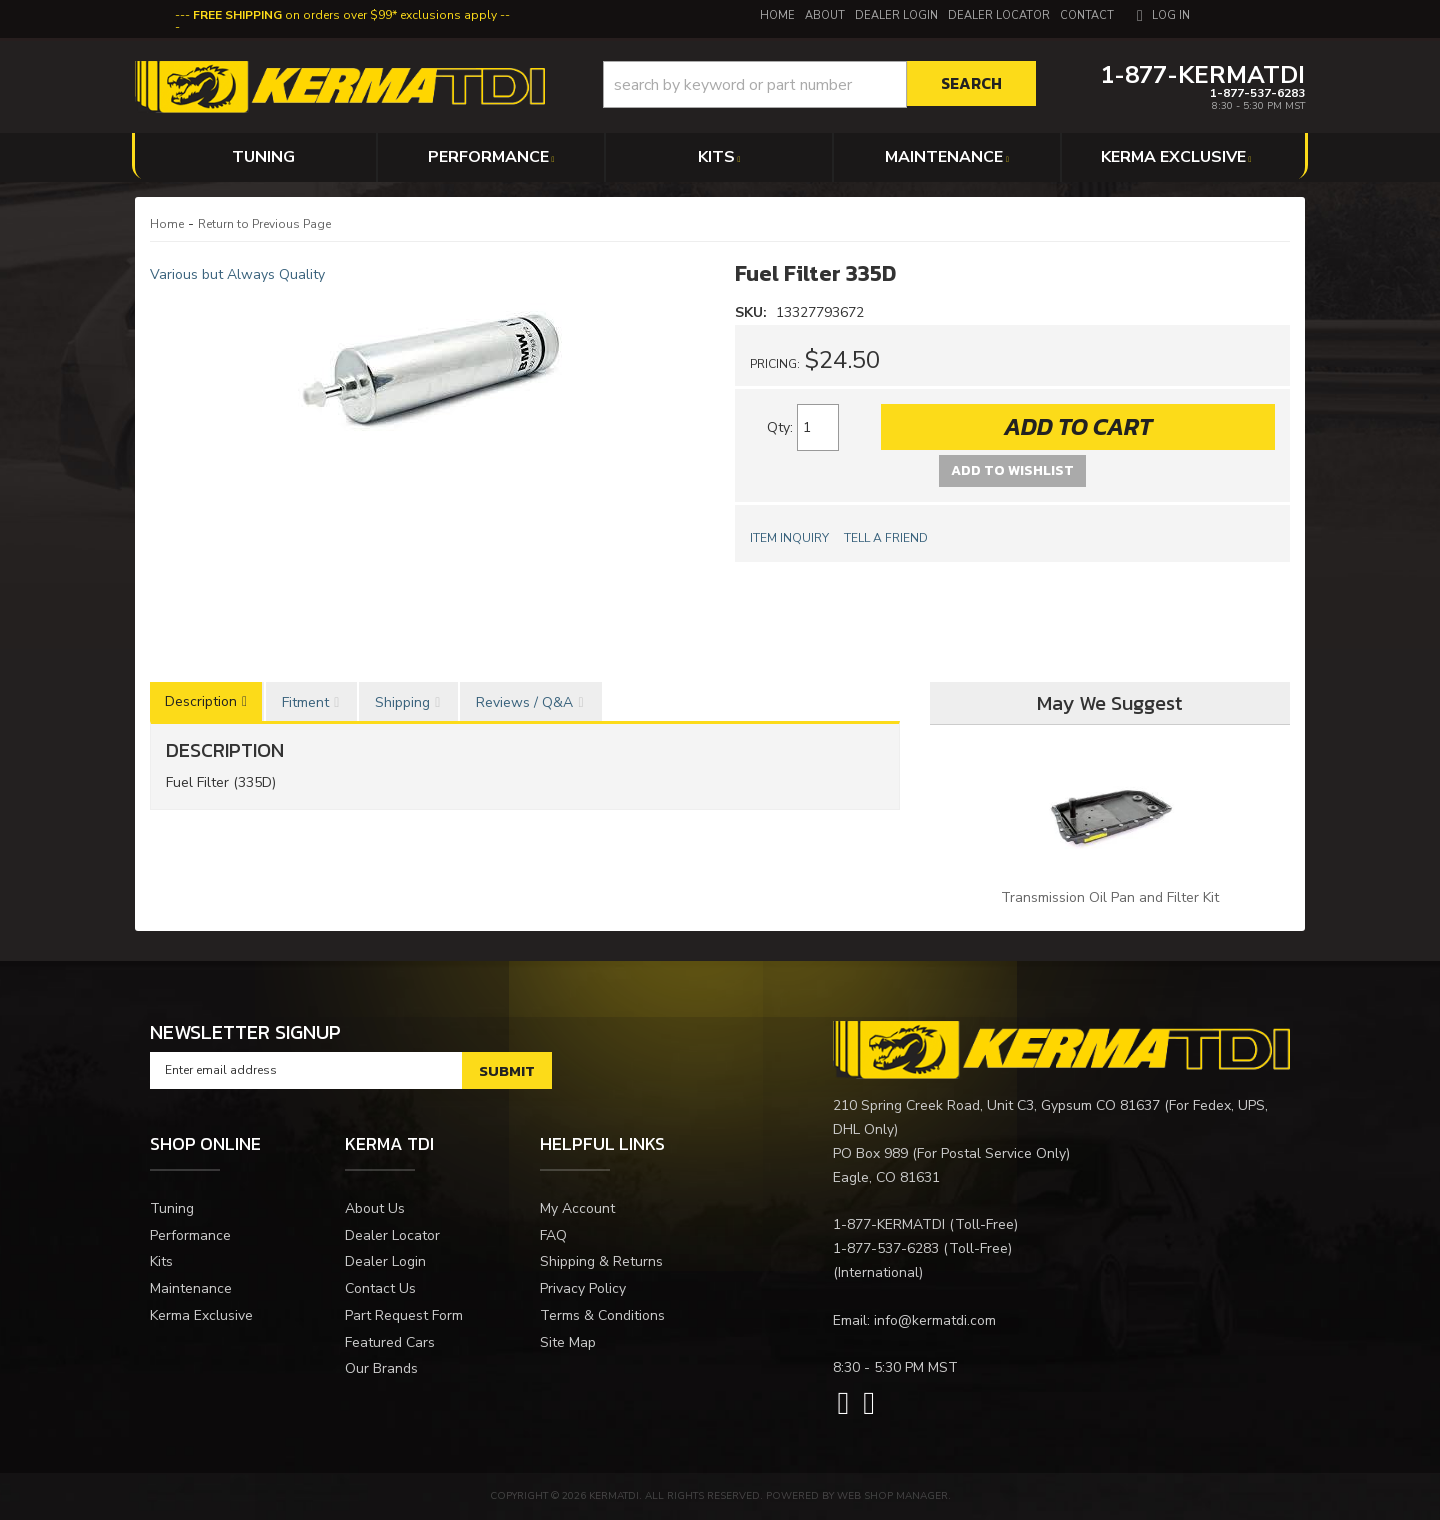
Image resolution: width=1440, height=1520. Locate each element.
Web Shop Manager (892, 1496)
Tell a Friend (886, 538)
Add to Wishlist (1012, 470)
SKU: (753, 312)
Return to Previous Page (264, 224)
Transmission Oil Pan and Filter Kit (1110, 897)
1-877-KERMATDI (889, 1224)
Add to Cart (1078, 426)
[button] (819, 84)
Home (167, 224)
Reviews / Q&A (524, 702)
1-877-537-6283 (886, 1248)
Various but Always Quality (237, 274)
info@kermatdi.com (935, 1320)
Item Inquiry (789, 538)
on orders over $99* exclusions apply (345, 15)
